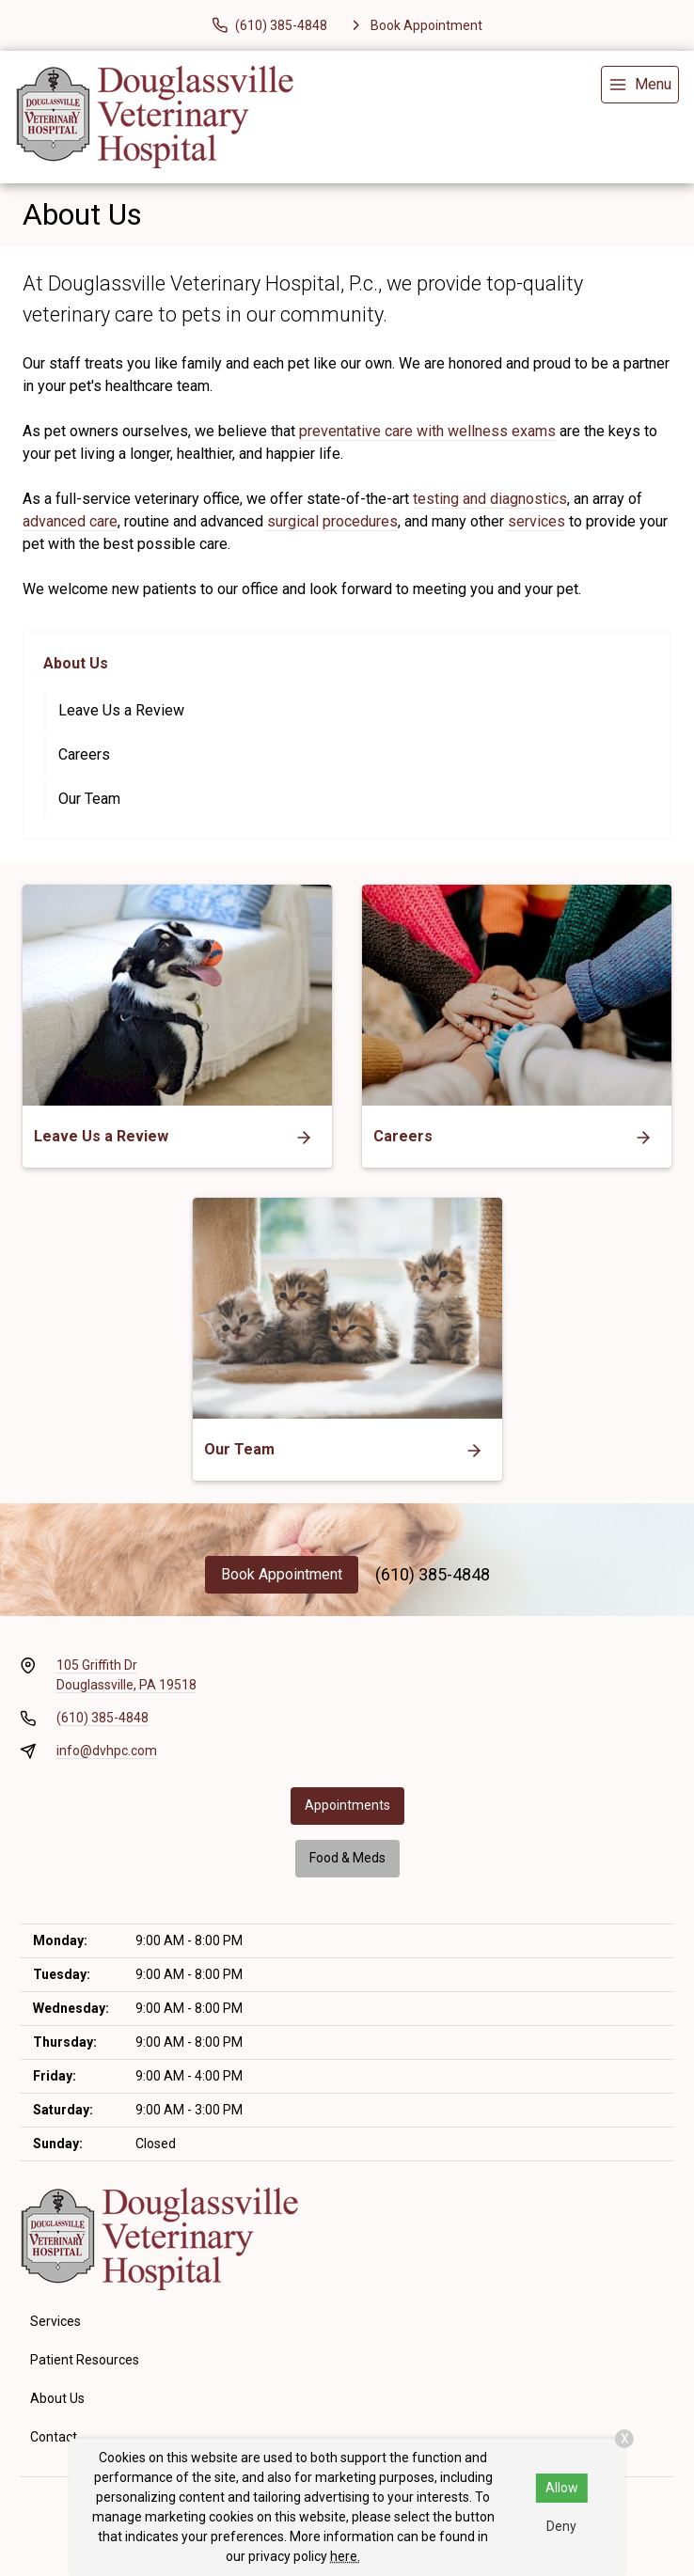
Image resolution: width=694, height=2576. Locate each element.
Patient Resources (84, 2359)
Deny (561, 2526)
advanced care (70, 521)
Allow (561, 2487)
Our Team (89, 799)
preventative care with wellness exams (427, 431)
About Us (75, 663)
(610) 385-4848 (432, 1574)
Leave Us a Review (121, 710)
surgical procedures (332, 521)
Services (55, 2321)
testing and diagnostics (490, 499)
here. (345, 2556)
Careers (84, 754)
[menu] (640, 84)
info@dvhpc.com (106, 1750)
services (536, 521)
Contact (53, 2436)
